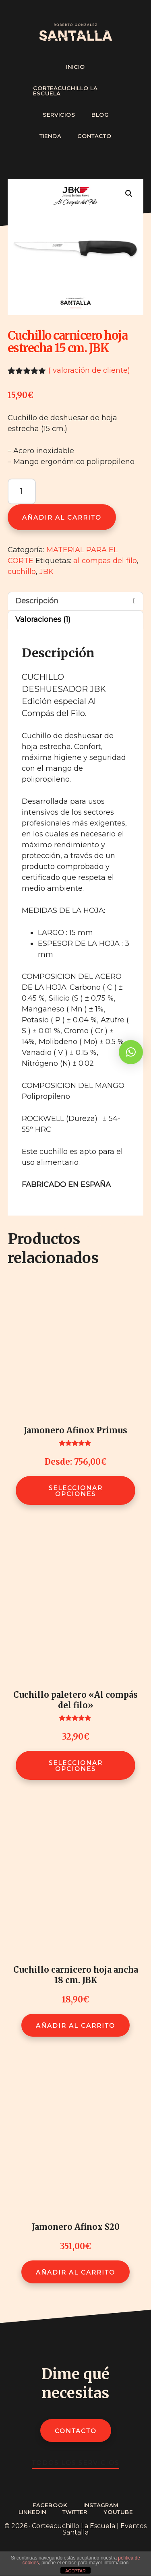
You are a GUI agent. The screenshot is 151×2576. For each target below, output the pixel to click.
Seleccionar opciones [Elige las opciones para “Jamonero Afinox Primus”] (76, 1491)
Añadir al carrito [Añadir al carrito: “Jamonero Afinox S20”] (75, 2272)
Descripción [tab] (36, 601)
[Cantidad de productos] (22, 491)
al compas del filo (105, 560)
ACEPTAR (75, 2570)
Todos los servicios (75, 2463)
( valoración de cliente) (89, 370)
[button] (129, 193)
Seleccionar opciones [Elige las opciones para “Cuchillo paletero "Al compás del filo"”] (76, 1766)
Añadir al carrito (61, 517)
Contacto (76, 2431)
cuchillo (22, 571)
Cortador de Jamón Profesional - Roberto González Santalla (75, 32)
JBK (46, 571)
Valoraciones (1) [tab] (42, 619)
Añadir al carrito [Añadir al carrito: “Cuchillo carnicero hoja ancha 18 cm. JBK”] (75, 2025)
